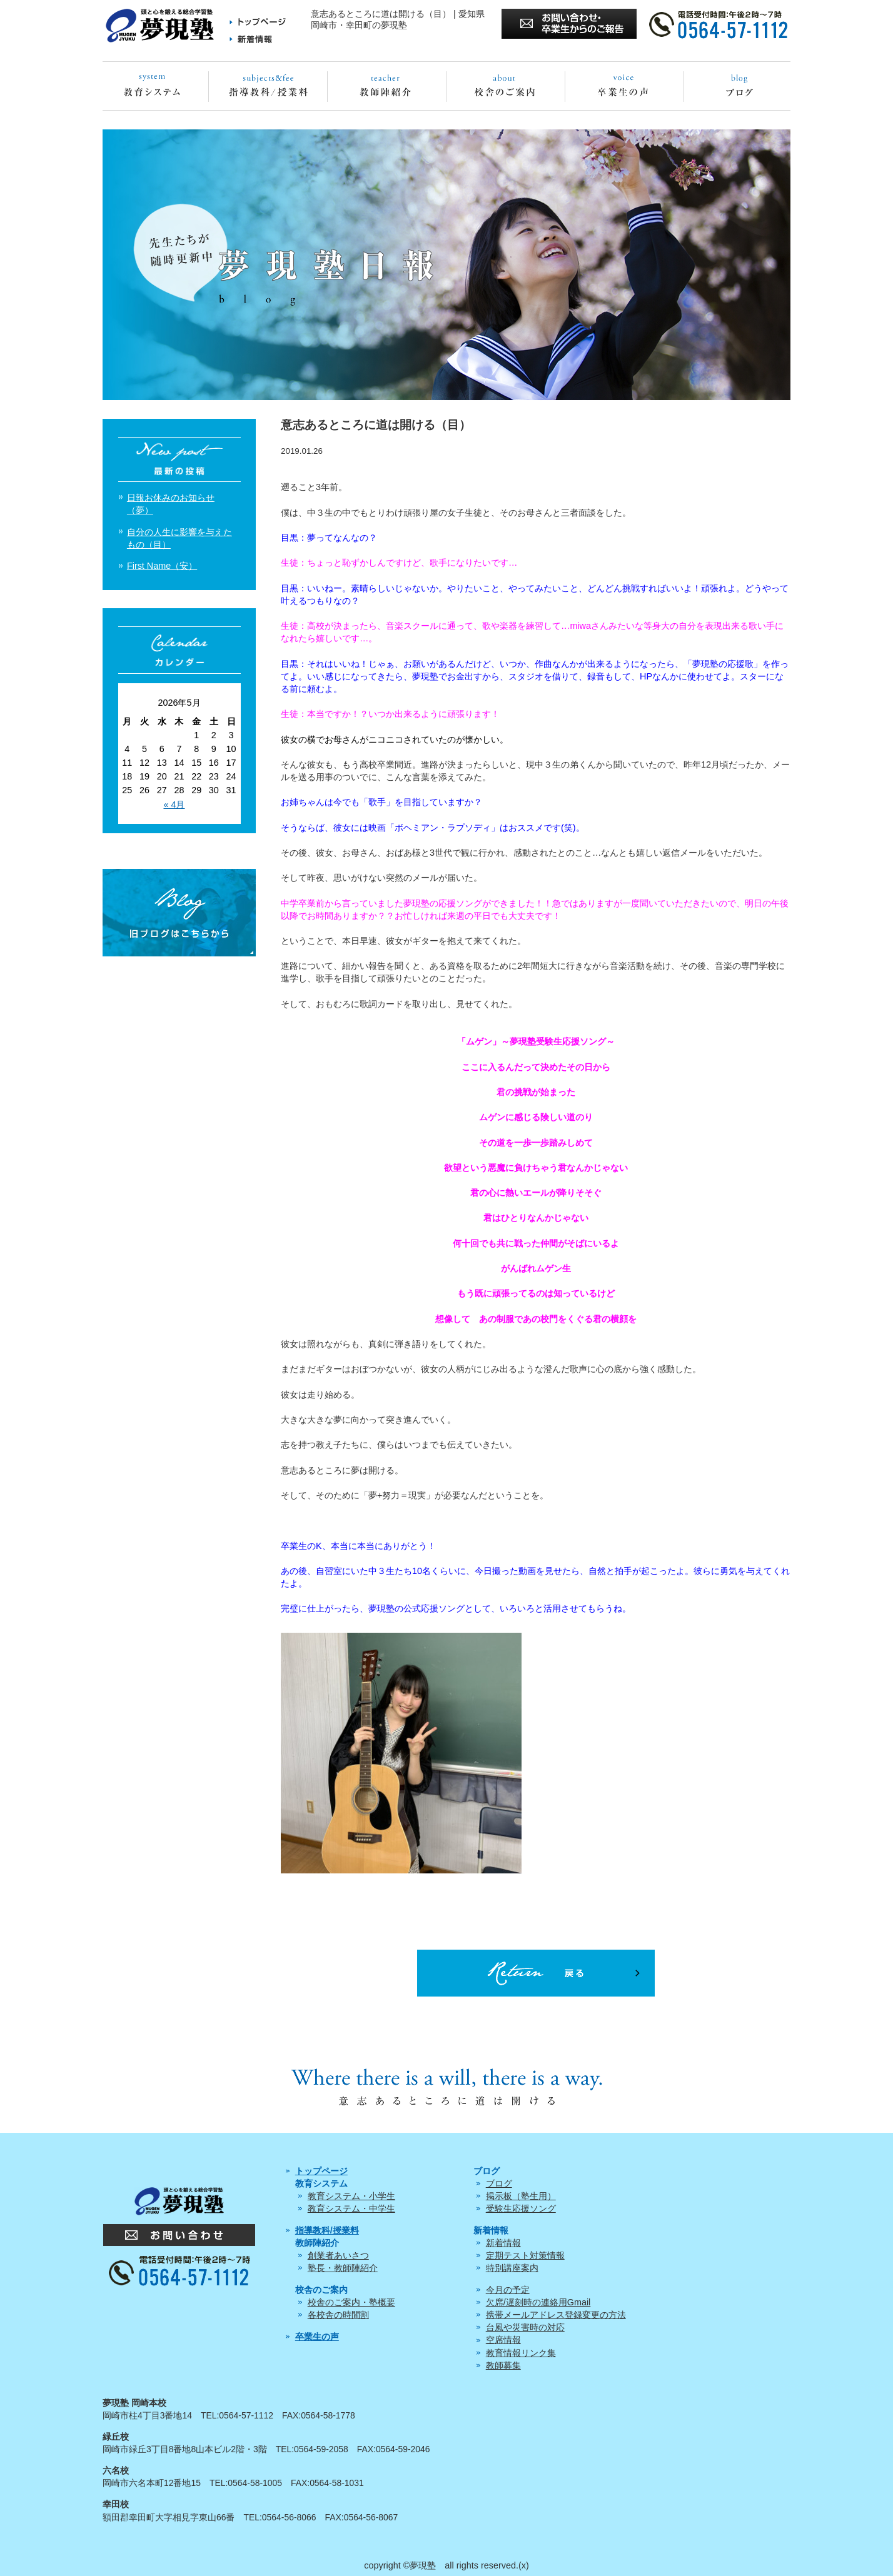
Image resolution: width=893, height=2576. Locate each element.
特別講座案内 (512, 2268)
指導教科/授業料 (327, 2230)
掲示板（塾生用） (521, 2196)
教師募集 (503, 2365)
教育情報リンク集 (521, 2353)
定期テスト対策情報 (525, 2255)
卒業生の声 (317, 2337)
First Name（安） (162, 566)
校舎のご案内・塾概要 (351, 2302)
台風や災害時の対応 (525, 2327)
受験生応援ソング (521, 2208)
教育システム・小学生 (351, 2196)
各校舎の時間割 (338, 2315)
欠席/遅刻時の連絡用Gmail (538, 2302)
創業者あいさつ (338, 2255)
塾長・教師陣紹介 (343, 2268)
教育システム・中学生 (351, 2208)
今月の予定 (508, 2290)
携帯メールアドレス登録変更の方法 (556, 2315)
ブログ (499, 2183)
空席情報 (503, 2340)
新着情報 (503, 2243)
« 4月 (173, 804)
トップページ (321, 2171)
